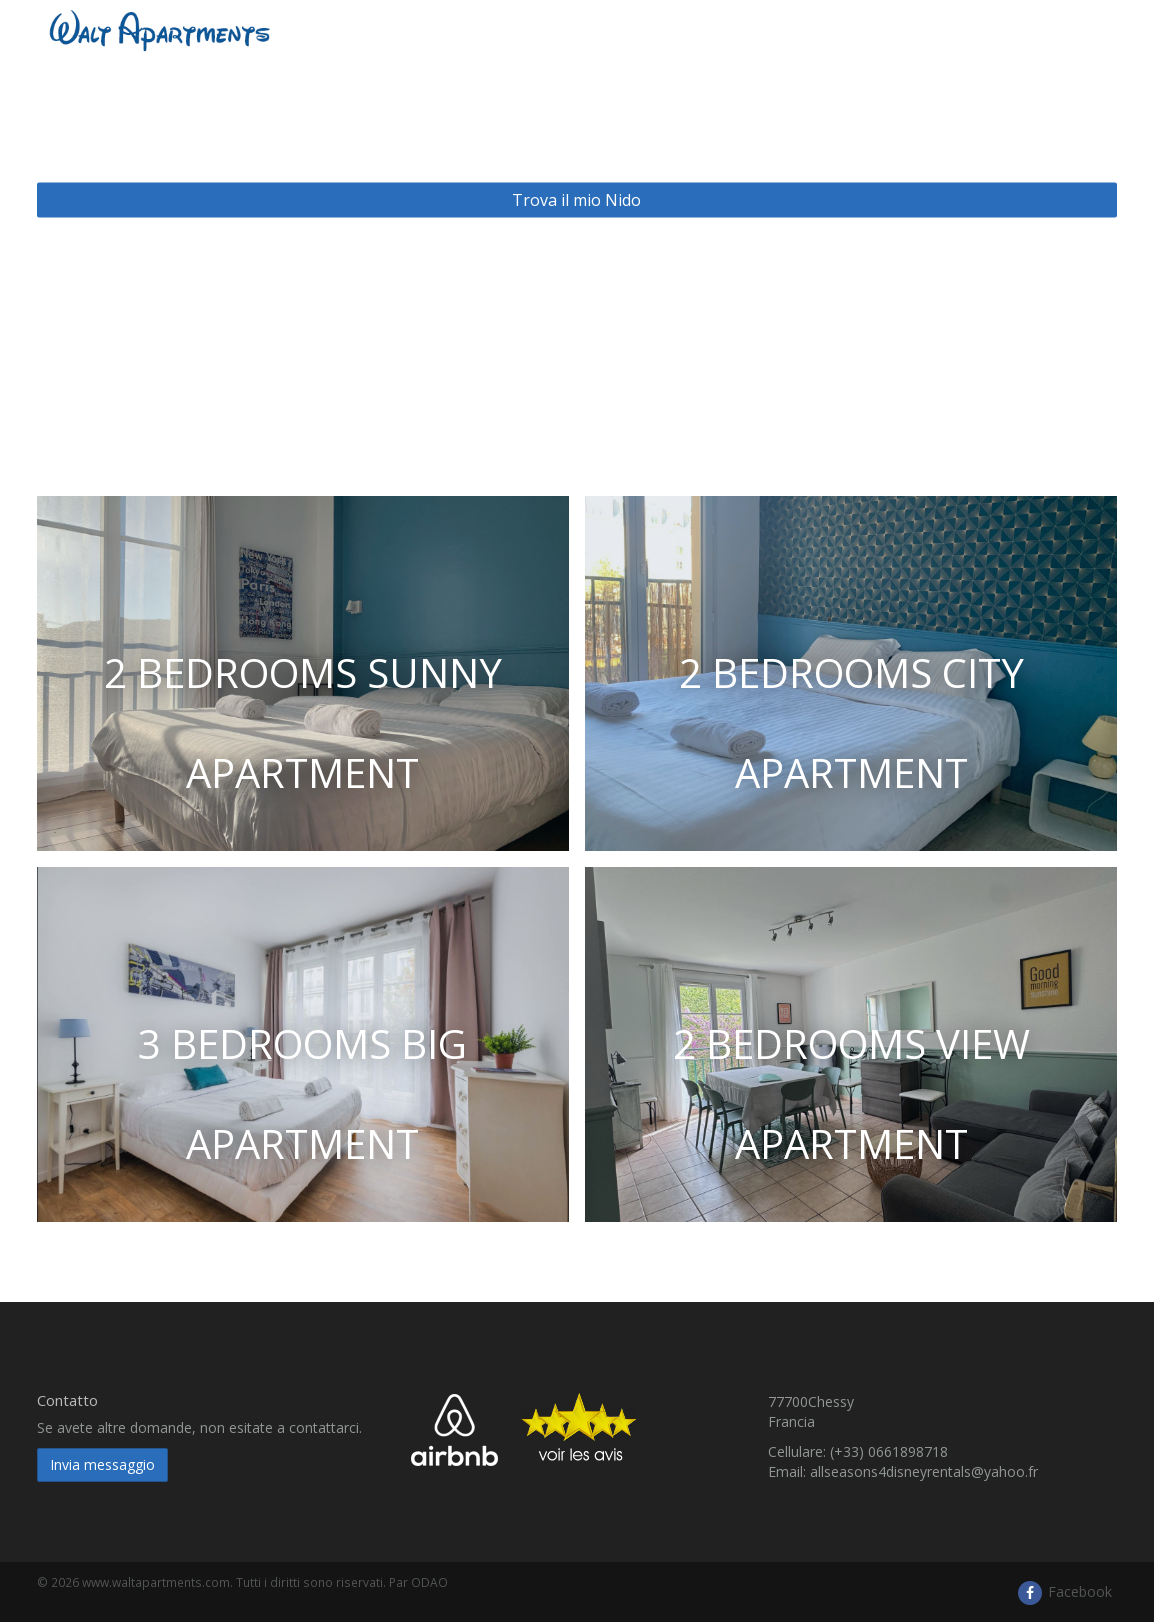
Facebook (1064, 1591)
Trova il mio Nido (576, 200)
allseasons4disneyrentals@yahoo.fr (924, 1471)
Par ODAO (418, 1582)
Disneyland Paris (878, 29)
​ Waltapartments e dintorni (554, 29)
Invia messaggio (102, 1464)
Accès (989, 29)
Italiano (1075, 29)
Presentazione (736, 29)
